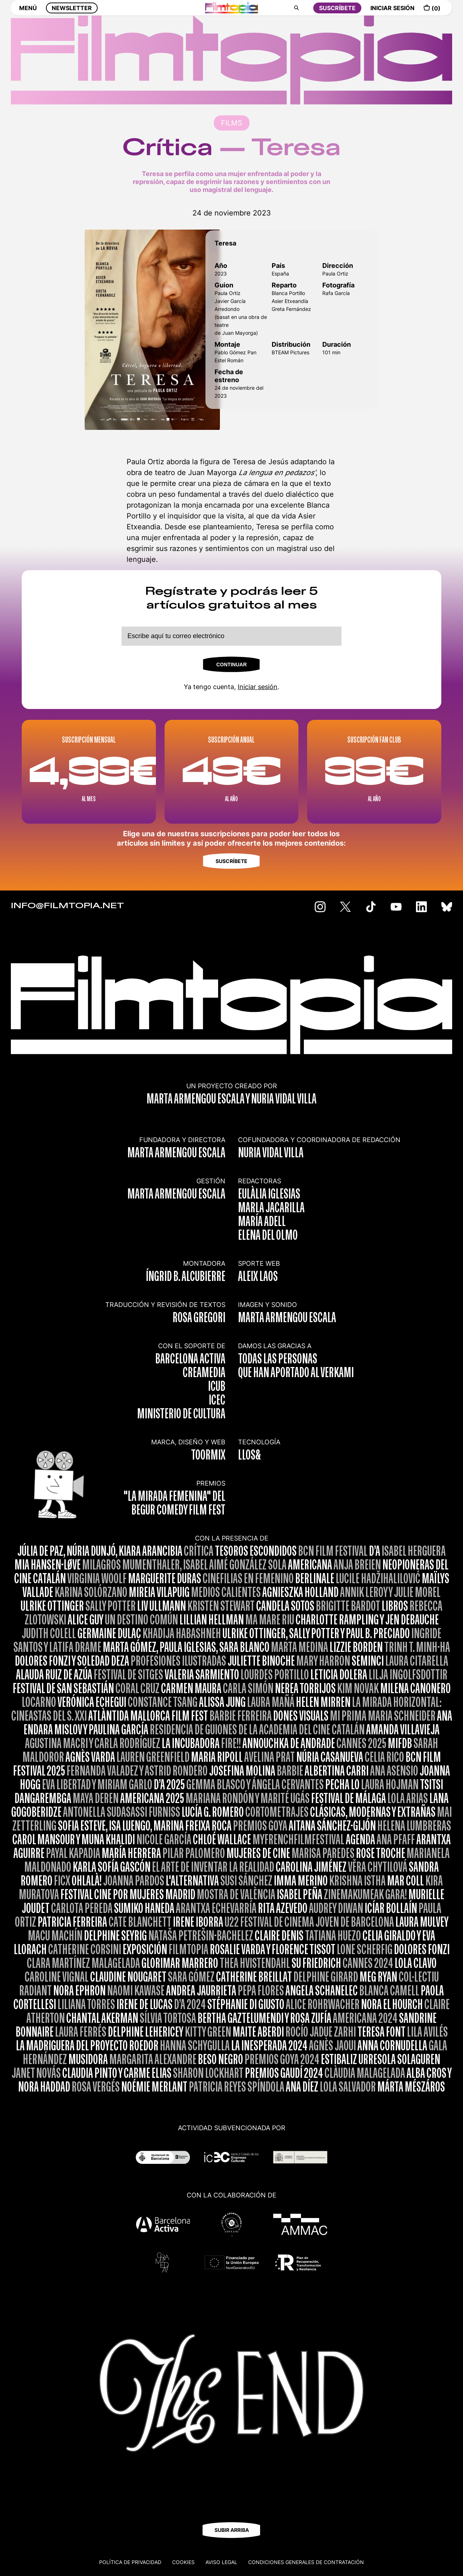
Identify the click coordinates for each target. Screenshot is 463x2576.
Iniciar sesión (257, 687)
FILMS (231, 123)
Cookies (183, 2562)
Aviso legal (221, 2562)
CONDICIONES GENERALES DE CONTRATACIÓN (306, 2562)
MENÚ (28, 13)
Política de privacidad (130, 2562)
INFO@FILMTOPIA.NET (67, 906)
